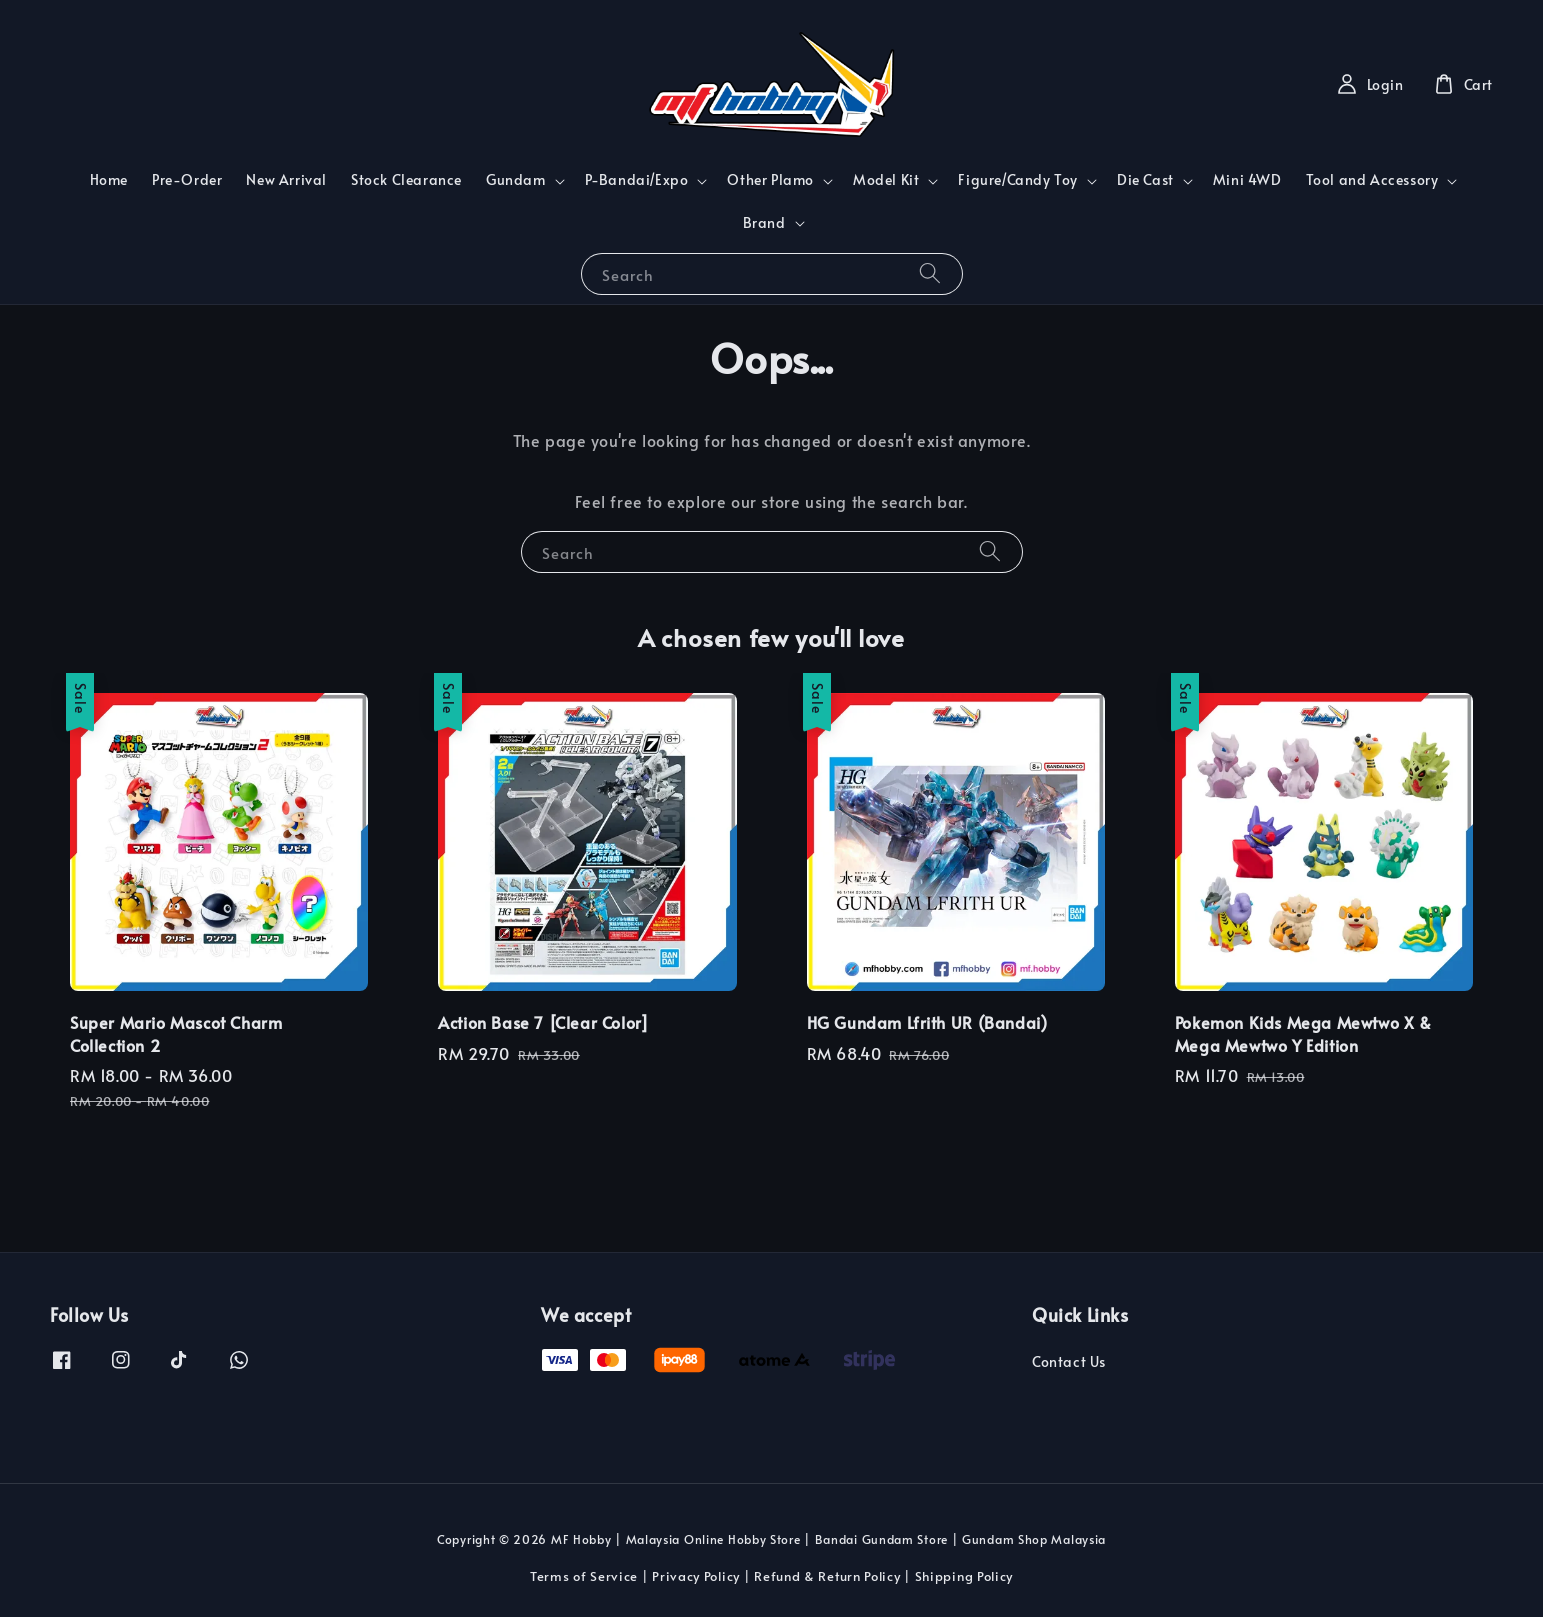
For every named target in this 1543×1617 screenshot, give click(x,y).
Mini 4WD (1247, 179)
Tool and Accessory (1372, 180)
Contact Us (1069, 1362)
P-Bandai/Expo (637, 180)
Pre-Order (187, 179)
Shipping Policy (964, 1576)
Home (109, 179)
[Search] (930, 273)
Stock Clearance (406, 179)
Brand (764, 223)
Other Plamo (770, 180)
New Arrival (286, 179)
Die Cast (1145, 180)
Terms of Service (584, 1576)
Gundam (516, 180)
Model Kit (886, 180)
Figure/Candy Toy (1018, 180)
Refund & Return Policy (827, 1576)
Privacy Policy (696, 1576)
